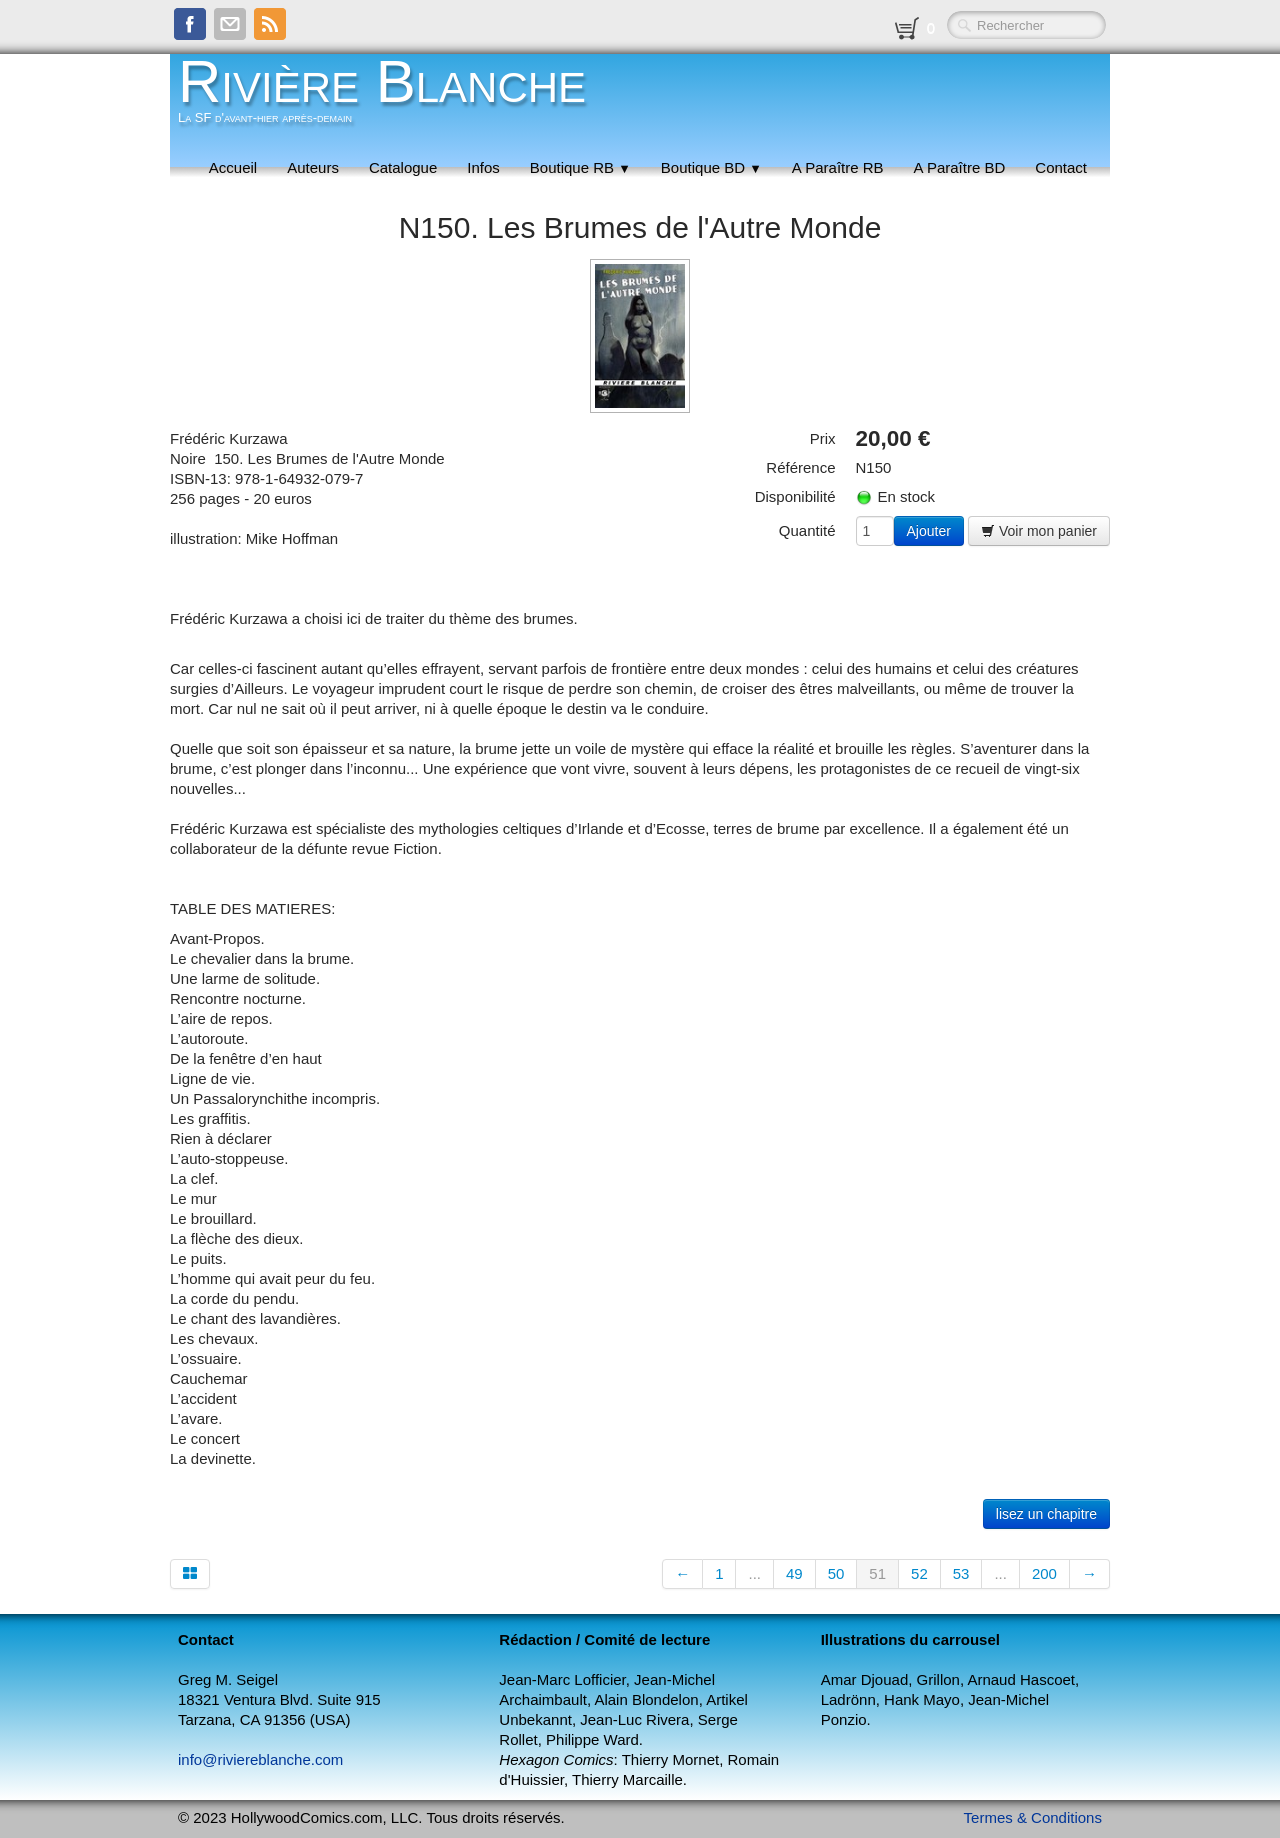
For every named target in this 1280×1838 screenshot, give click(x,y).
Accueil (233, 167)
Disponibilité (795, 496)
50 (836, 1573)
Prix (823, 438)
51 (877, 1573)
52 (919, 1573)
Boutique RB (580, 167)
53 (961, 1573)
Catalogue (403, 167)
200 (1044, 1573)
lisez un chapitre (1046, 1514)
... (754, 1573)
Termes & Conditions (1033, 1817)
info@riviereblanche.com (260, 1759)
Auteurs (313, 167)
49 (794, 1573)
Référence (800, 467)
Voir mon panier (1039, 531)
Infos (483, 167)
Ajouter (929, 531)
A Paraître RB (838, 167)
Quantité (807, 530)
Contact (1061, 167)
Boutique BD (711, 167)
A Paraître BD (960, 167)
